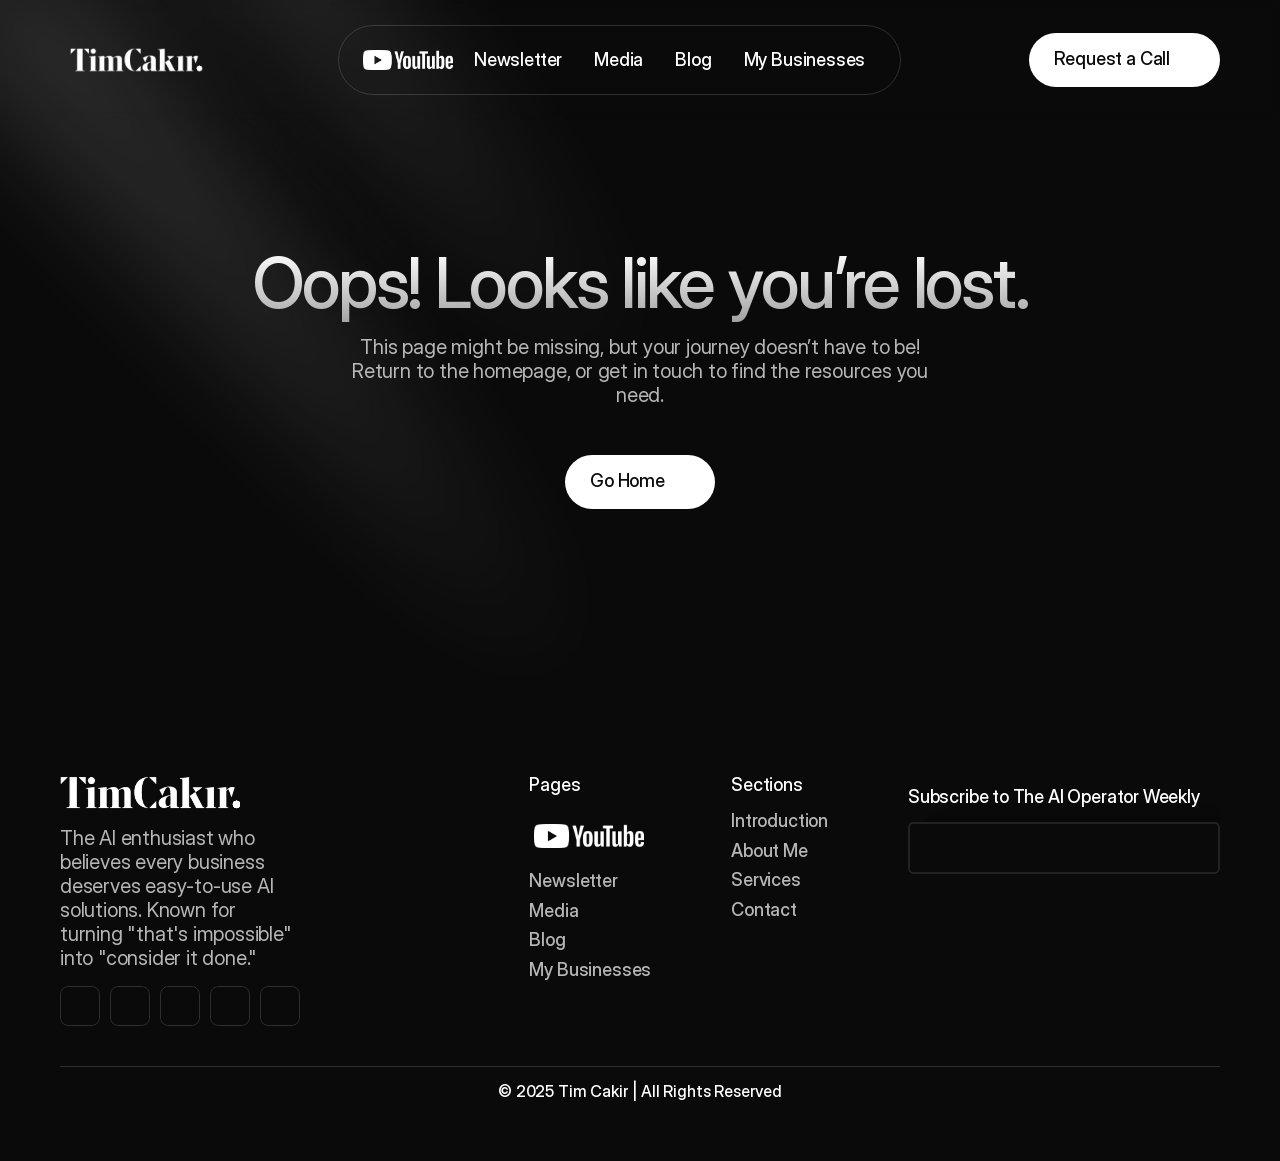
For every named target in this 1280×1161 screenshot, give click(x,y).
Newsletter (573, 880)
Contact (764, 909)
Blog (547, 939)
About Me (769, 850)
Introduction (779, 820)
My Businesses (590, 969)
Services (766, 879)
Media (553, 910)
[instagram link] (80, 1006)
